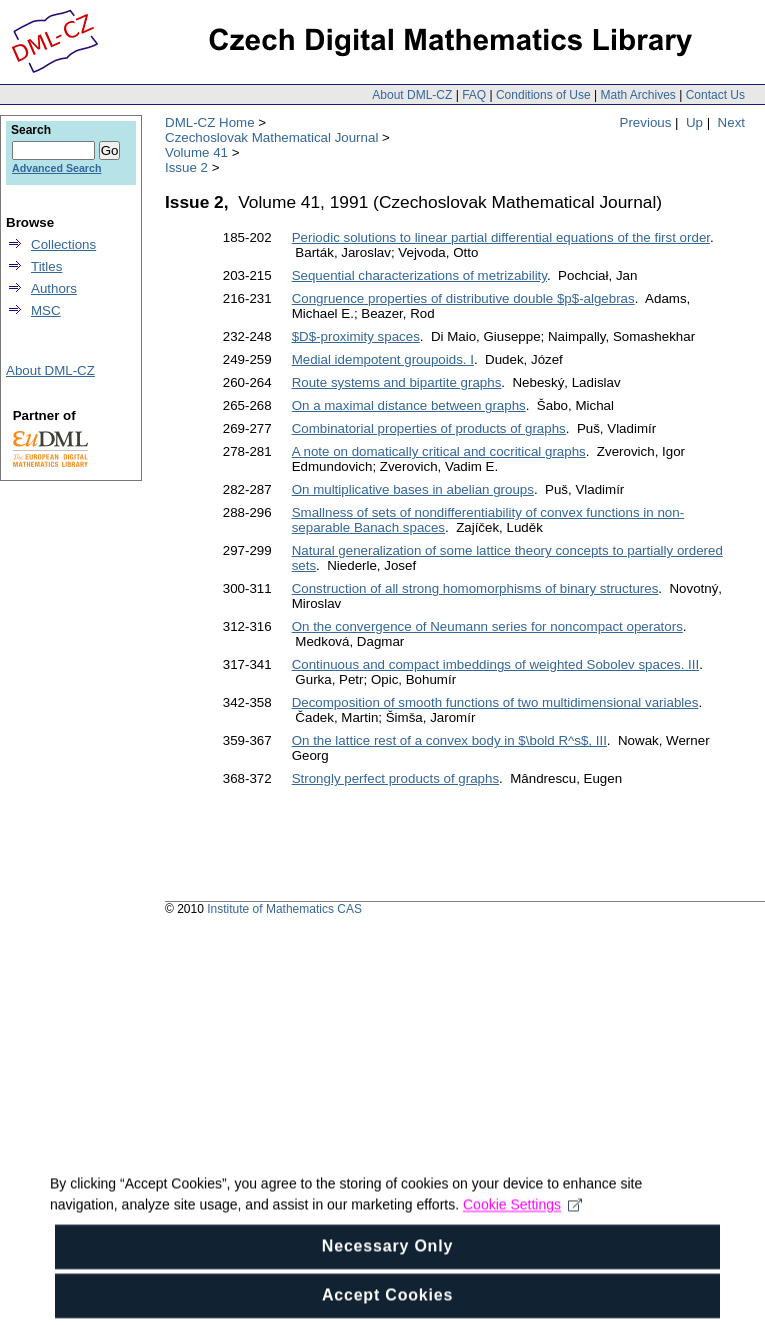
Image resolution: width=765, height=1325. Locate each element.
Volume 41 (196, 152)
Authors (54, 288)
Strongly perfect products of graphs (395, 778)
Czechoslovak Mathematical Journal (271, 137)
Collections (63, 244)
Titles (46, 266)
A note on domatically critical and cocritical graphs (439, 451)
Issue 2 (186, 167)
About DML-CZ (412, 95)
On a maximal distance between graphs (409, 405)
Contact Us (715, 95)
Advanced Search (56, 168)
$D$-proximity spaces (356, 336)
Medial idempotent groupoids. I (383, 359)
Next (731, 122)
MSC (46, 310)
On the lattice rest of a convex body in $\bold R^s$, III (449, 740)
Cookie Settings (522, 1232)
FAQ (474, 95)
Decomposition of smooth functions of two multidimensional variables (495, 702)
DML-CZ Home (210, 122)
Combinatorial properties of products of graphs (429, 428)
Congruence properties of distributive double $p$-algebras (463, 298)
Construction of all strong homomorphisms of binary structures (475, 588)
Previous (646, 122)
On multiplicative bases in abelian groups (413, 489)
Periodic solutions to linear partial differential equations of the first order (501, 237)
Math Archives (637, 95)
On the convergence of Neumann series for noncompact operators (487, 626)
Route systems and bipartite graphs (397, 382)
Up (694, 122)
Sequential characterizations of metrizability (419, 275)
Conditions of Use (543, 95)
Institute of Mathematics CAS (284, 909)
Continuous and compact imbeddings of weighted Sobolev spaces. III (496, 664)
